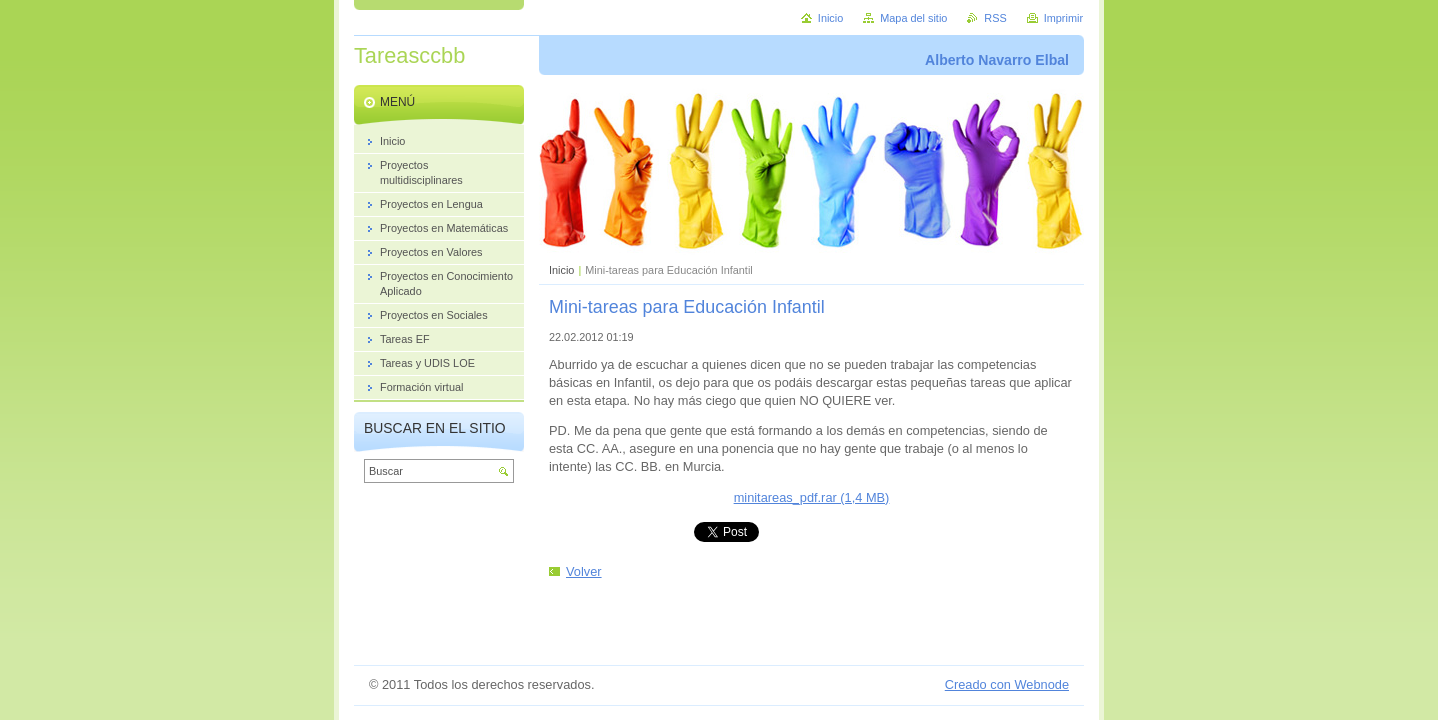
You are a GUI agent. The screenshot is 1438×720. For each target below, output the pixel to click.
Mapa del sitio (913, 18)
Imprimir (1063, 18)
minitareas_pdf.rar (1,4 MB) (812, 497)
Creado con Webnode (1007, 684)
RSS (995, 18)
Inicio (561, 270)
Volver (584, 571)
